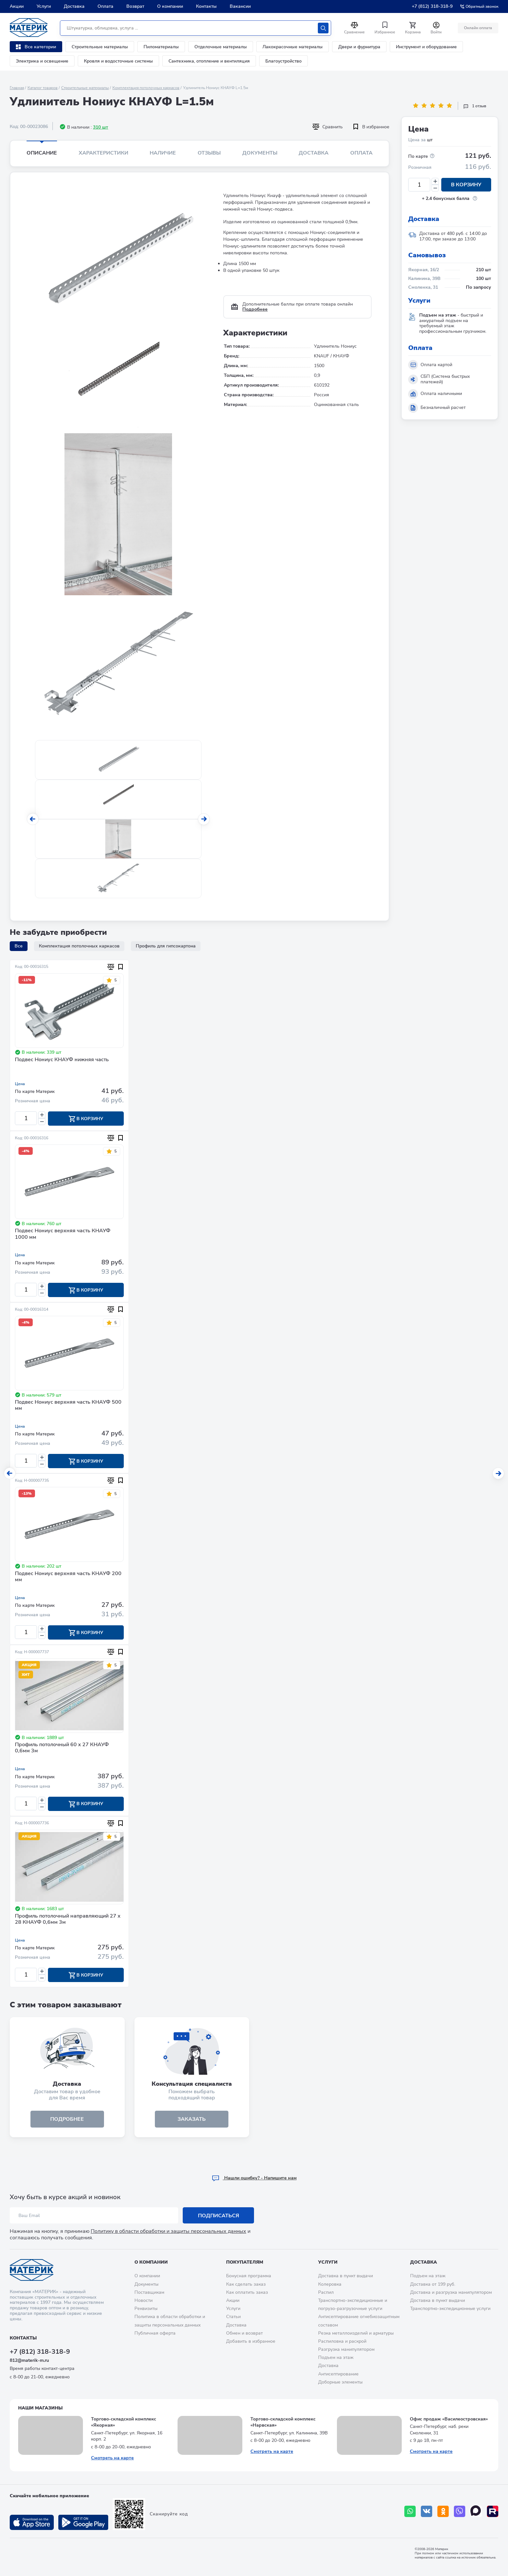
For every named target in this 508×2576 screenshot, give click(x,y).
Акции (17, 6)
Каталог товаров (43, 87)
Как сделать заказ (246, 2284)
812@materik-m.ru (29, 2360)
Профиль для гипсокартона (166, 946)
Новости (143, 2300)
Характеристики (103, 153)
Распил (326, 2292)
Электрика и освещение (42, 61)
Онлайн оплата (478, 27)
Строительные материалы (100, 47)
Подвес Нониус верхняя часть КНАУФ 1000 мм (62, 1234)
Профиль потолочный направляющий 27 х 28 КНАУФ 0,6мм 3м (68, 1919)
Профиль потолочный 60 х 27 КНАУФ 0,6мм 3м (62, 1748)
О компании (170, 6)
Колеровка (329, 2284)
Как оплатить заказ (247, 2292)
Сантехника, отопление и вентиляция (209, 61)
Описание (42, 153)
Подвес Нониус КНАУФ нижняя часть (62, 1060)
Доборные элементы (340, 2382)
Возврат (135, 6)
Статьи (233, 2317)
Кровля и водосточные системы (118, 61)
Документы (259, 153)
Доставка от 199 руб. (432, 2284)
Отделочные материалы (220, 47)
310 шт (100, 127)
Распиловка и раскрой (342, 2341)
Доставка (74, 6)
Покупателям (244, 2262)
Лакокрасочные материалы (292, 47)
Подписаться (218, 2215)
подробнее (67, 2119)
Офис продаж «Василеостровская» (449, 2419)
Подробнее (255, 309)
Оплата (105, 6)
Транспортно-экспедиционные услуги (450, 2308)
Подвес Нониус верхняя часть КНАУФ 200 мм (68, 1577)
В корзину (466, 184)
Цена (20, 1084)
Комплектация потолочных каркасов (145, 87)
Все (19, 946)
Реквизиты (145, 2308)
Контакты (206, 6)
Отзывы (209, 153)
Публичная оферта (155, 2333)
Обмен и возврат (244, 2333)
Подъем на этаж (335, 2357)
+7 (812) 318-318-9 (432, 6)
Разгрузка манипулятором (346, 2349)
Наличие (163, 153)
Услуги (44, 6)
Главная (17, 87)
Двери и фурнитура (359, 47)
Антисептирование (338, 2374)
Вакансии (240, 6)
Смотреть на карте (112, 2458)
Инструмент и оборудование (426, 47)
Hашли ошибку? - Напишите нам (254, 2178)
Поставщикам (149, 2292)
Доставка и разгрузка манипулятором (451, 2292)
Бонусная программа (248, 2276)
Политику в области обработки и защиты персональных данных (168, 2231)
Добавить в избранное (250, 2341)
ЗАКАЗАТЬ (192, 2119)
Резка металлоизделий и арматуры (356, 2333)
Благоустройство (283, 61)
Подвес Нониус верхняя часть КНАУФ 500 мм (68, 1405)
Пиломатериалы (161, 47)
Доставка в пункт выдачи (345, 2276)
